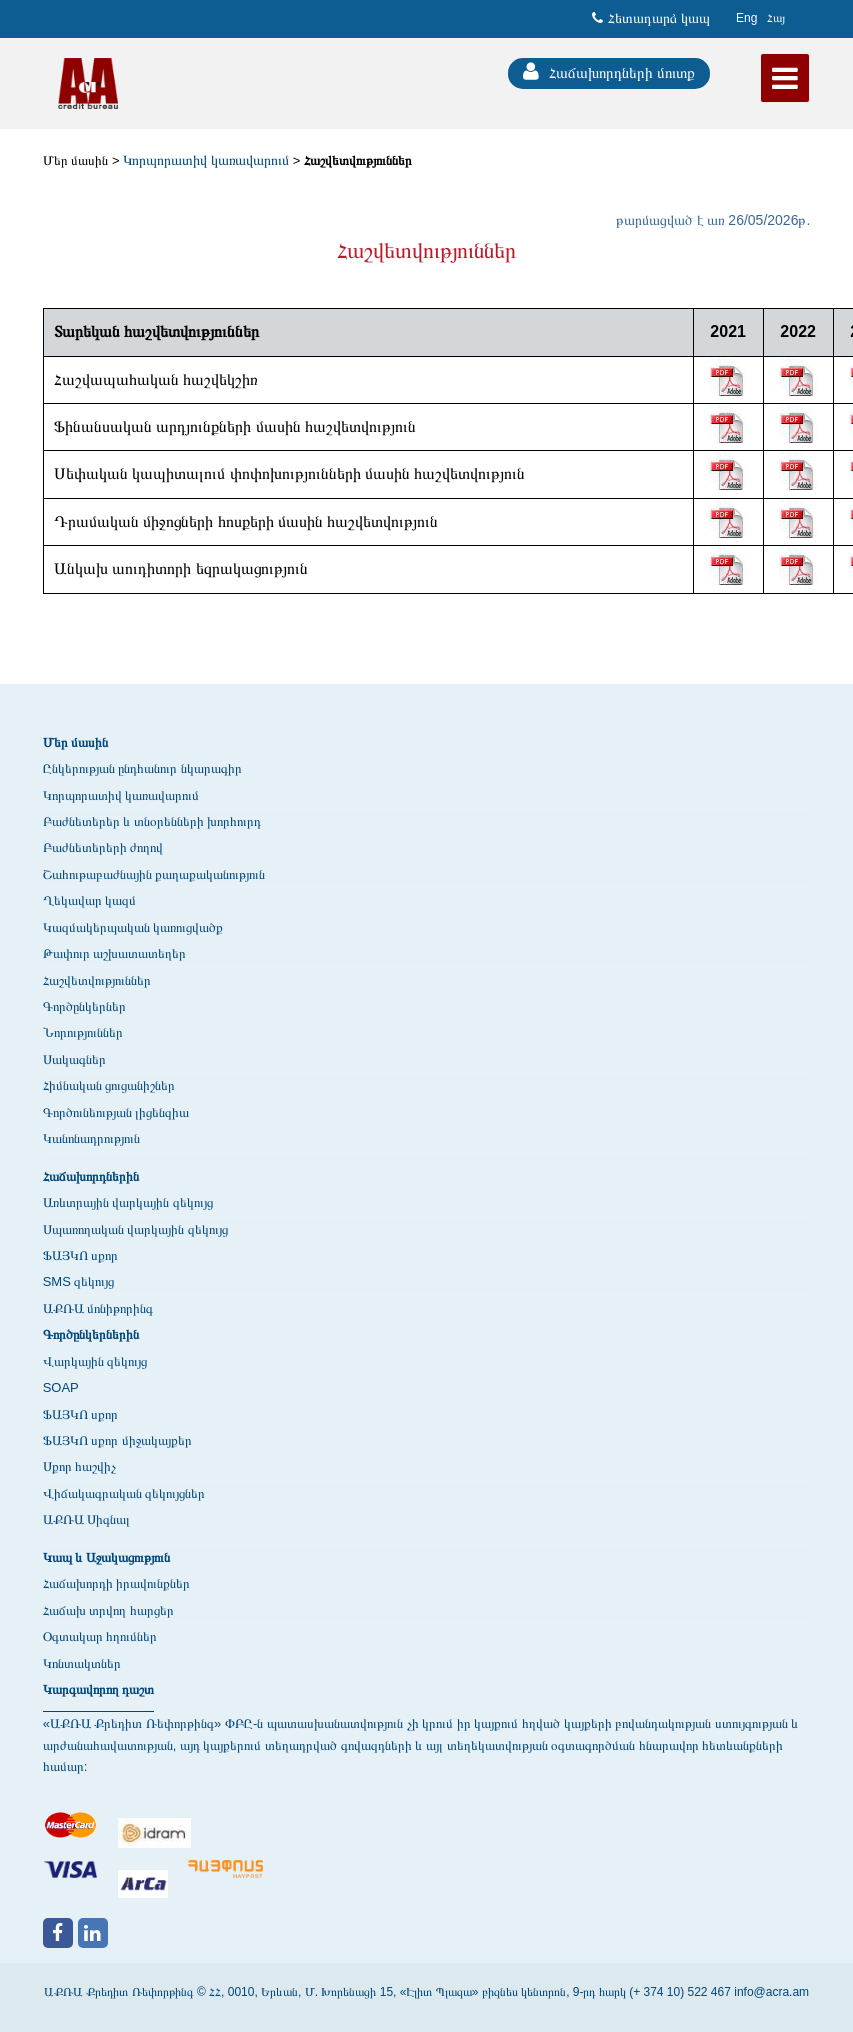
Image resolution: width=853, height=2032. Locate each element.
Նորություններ (83, 1032)
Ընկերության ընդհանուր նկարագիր (142, 768)
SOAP (61, 1387)
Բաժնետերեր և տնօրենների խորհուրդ (152, 821)
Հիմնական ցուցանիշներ (109, 1085)
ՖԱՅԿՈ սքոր (81, 1255)
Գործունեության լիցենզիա (116, 1112)
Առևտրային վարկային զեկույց (128, 1202)
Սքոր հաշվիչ (80, 1466)
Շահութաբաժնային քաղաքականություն (154, 874)
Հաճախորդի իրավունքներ (117, 1583)
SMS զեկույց (79, 1281)
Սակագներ (74, 1059)
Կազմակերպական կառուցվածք (133, 927)
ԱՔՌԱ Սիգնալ (87, 1519)
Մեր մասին (76, 160)
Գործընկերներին (91, 1334)
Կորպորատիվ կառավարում (121, 795)
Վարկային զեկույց (95, 1361)
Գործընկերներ (84, 1006)
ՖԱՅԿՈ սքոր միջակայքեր (117, 1440)
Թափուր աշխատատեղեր (115, 953)
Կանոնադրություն (91, 1138)
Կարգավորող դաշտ (99, 1689)
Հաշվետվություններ (358, 160)
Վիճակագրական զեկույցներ (124, 1493)
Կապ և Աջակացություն (106, 1557)
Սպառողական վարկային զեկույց (135, 1229)
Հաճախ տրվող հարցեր (108, 1610)
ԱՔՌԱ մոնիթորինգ (98, 1308)
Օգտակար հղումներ (100, 1636)
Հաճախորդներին (91, 1176)
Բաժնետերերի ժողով (103, 847)
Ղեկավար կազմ (90, 900)
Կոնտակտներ (82, 1663)
